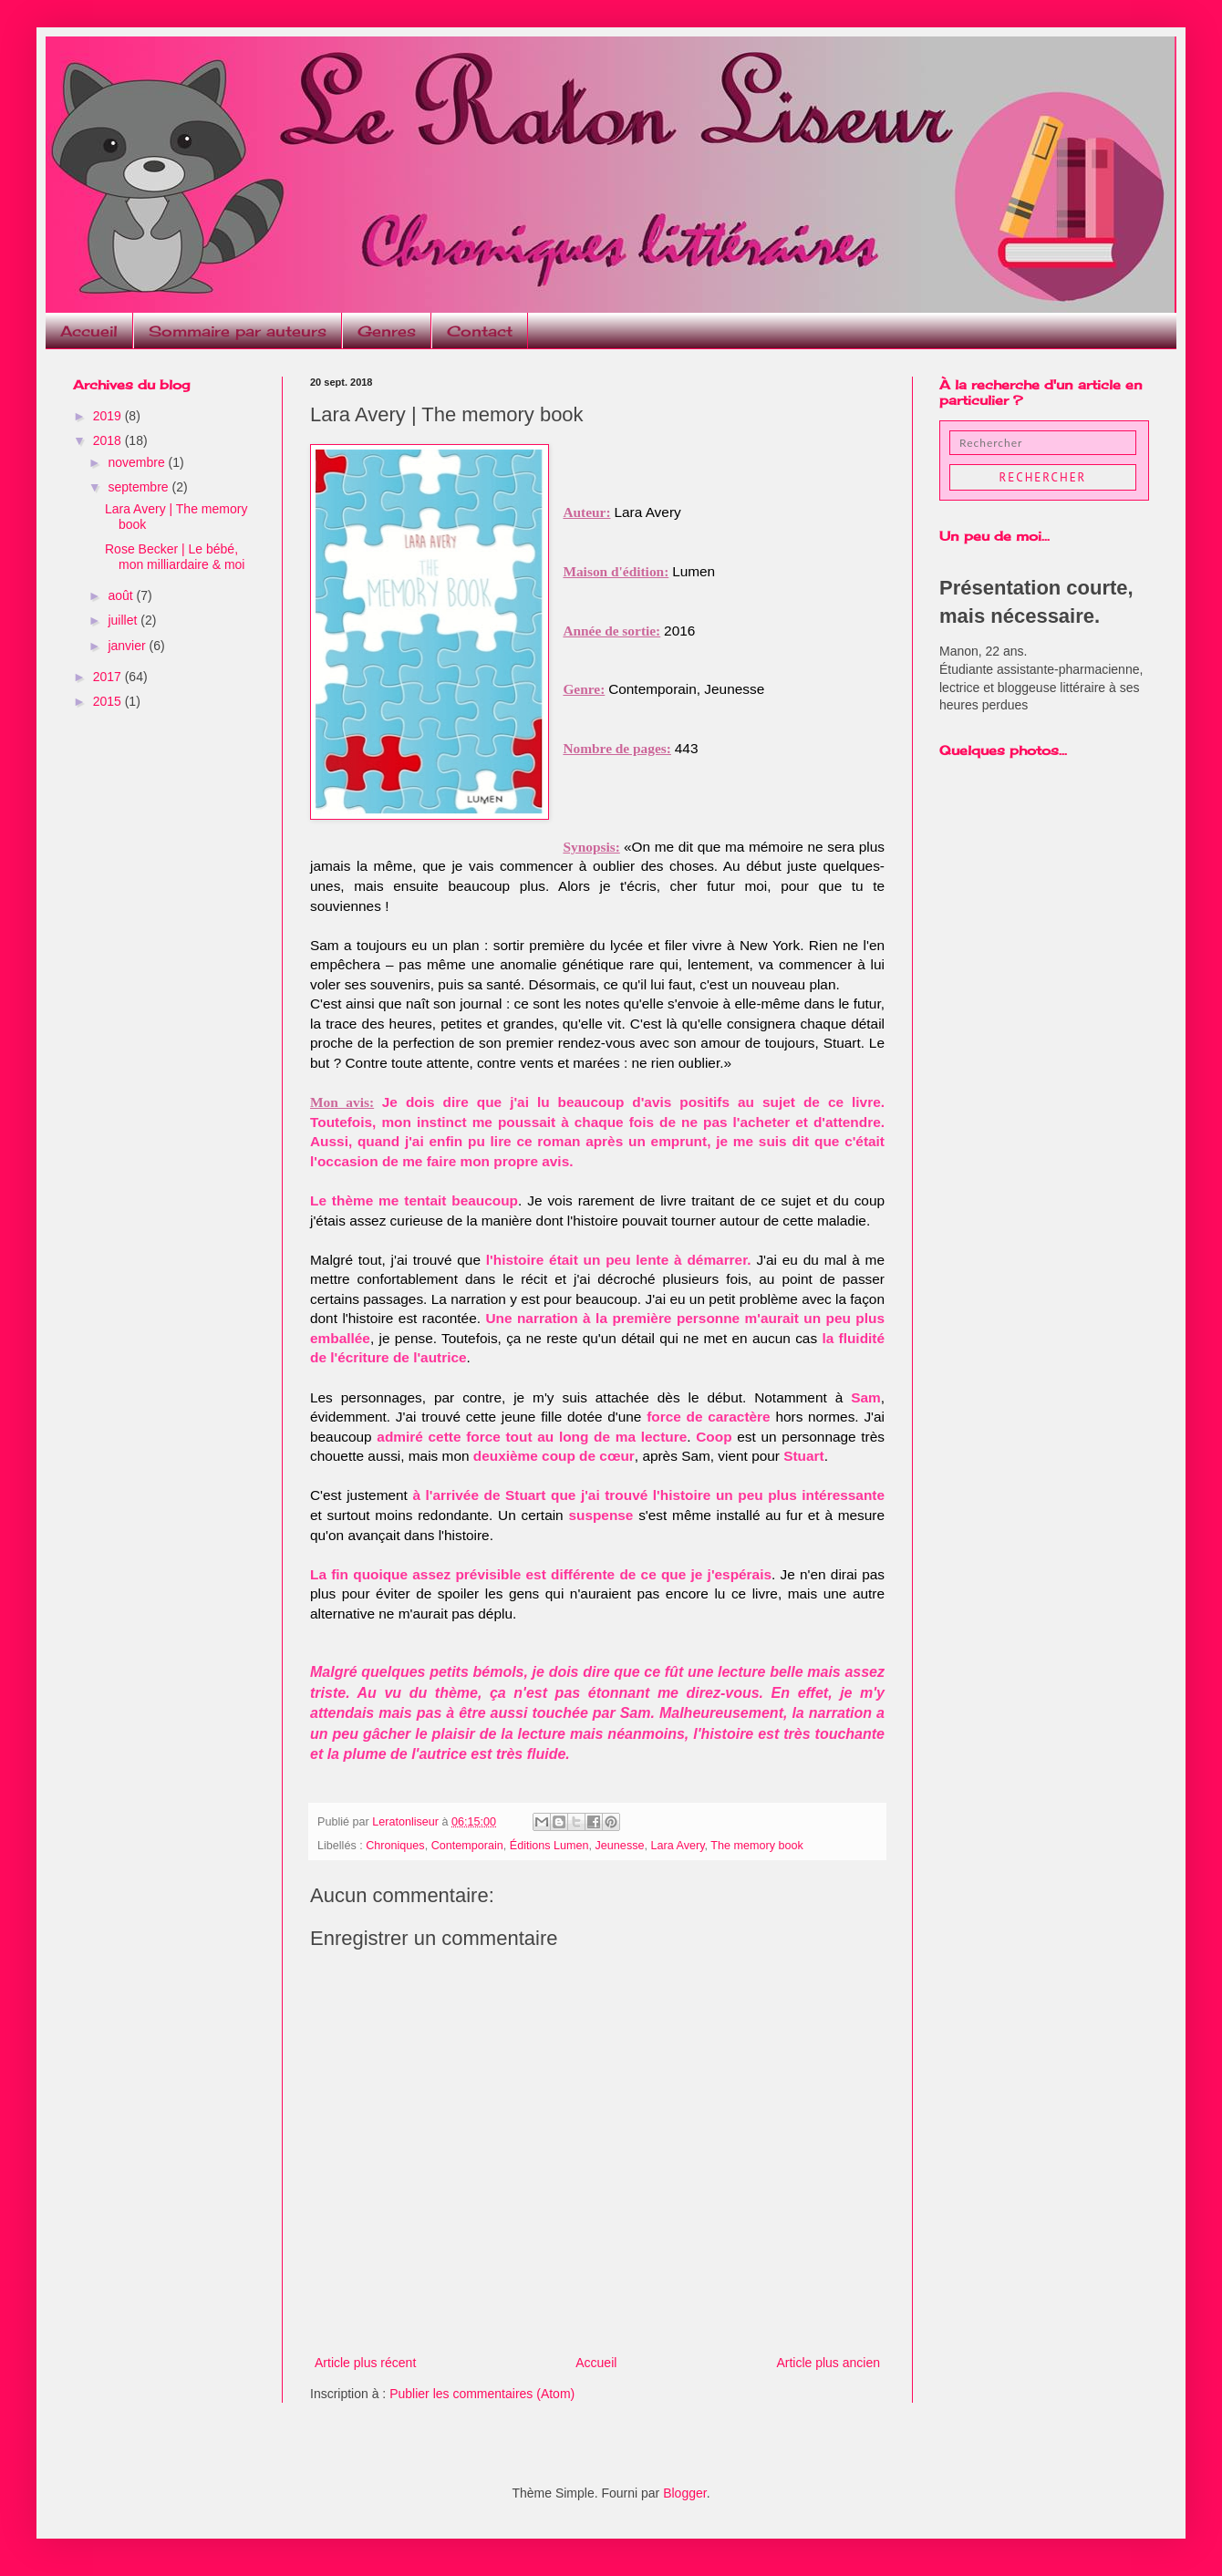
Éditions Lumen (549, 1845)
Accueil (89, 331)
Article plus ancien (828, 2362)
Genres (386, 331)
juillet (124, 620)
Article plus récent (365, 2362)
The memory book (756, 1845)
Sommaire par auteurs (237, 331)
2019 (109, 416)
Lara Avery (677, 1845)
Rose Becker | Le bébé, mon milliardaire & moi (174, 557)
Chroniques (395, 1845)
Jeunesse (620, 1845)
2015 (109, 701)
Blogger (684, 2493)
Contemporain (467, 1845)
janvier (128, 645)
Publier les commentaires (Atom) (482, 2393)
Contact (480, 331)
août (122, 595)
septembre (139, 487)
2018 (109, 440)
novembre (138, 462)
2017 (109, 676)
